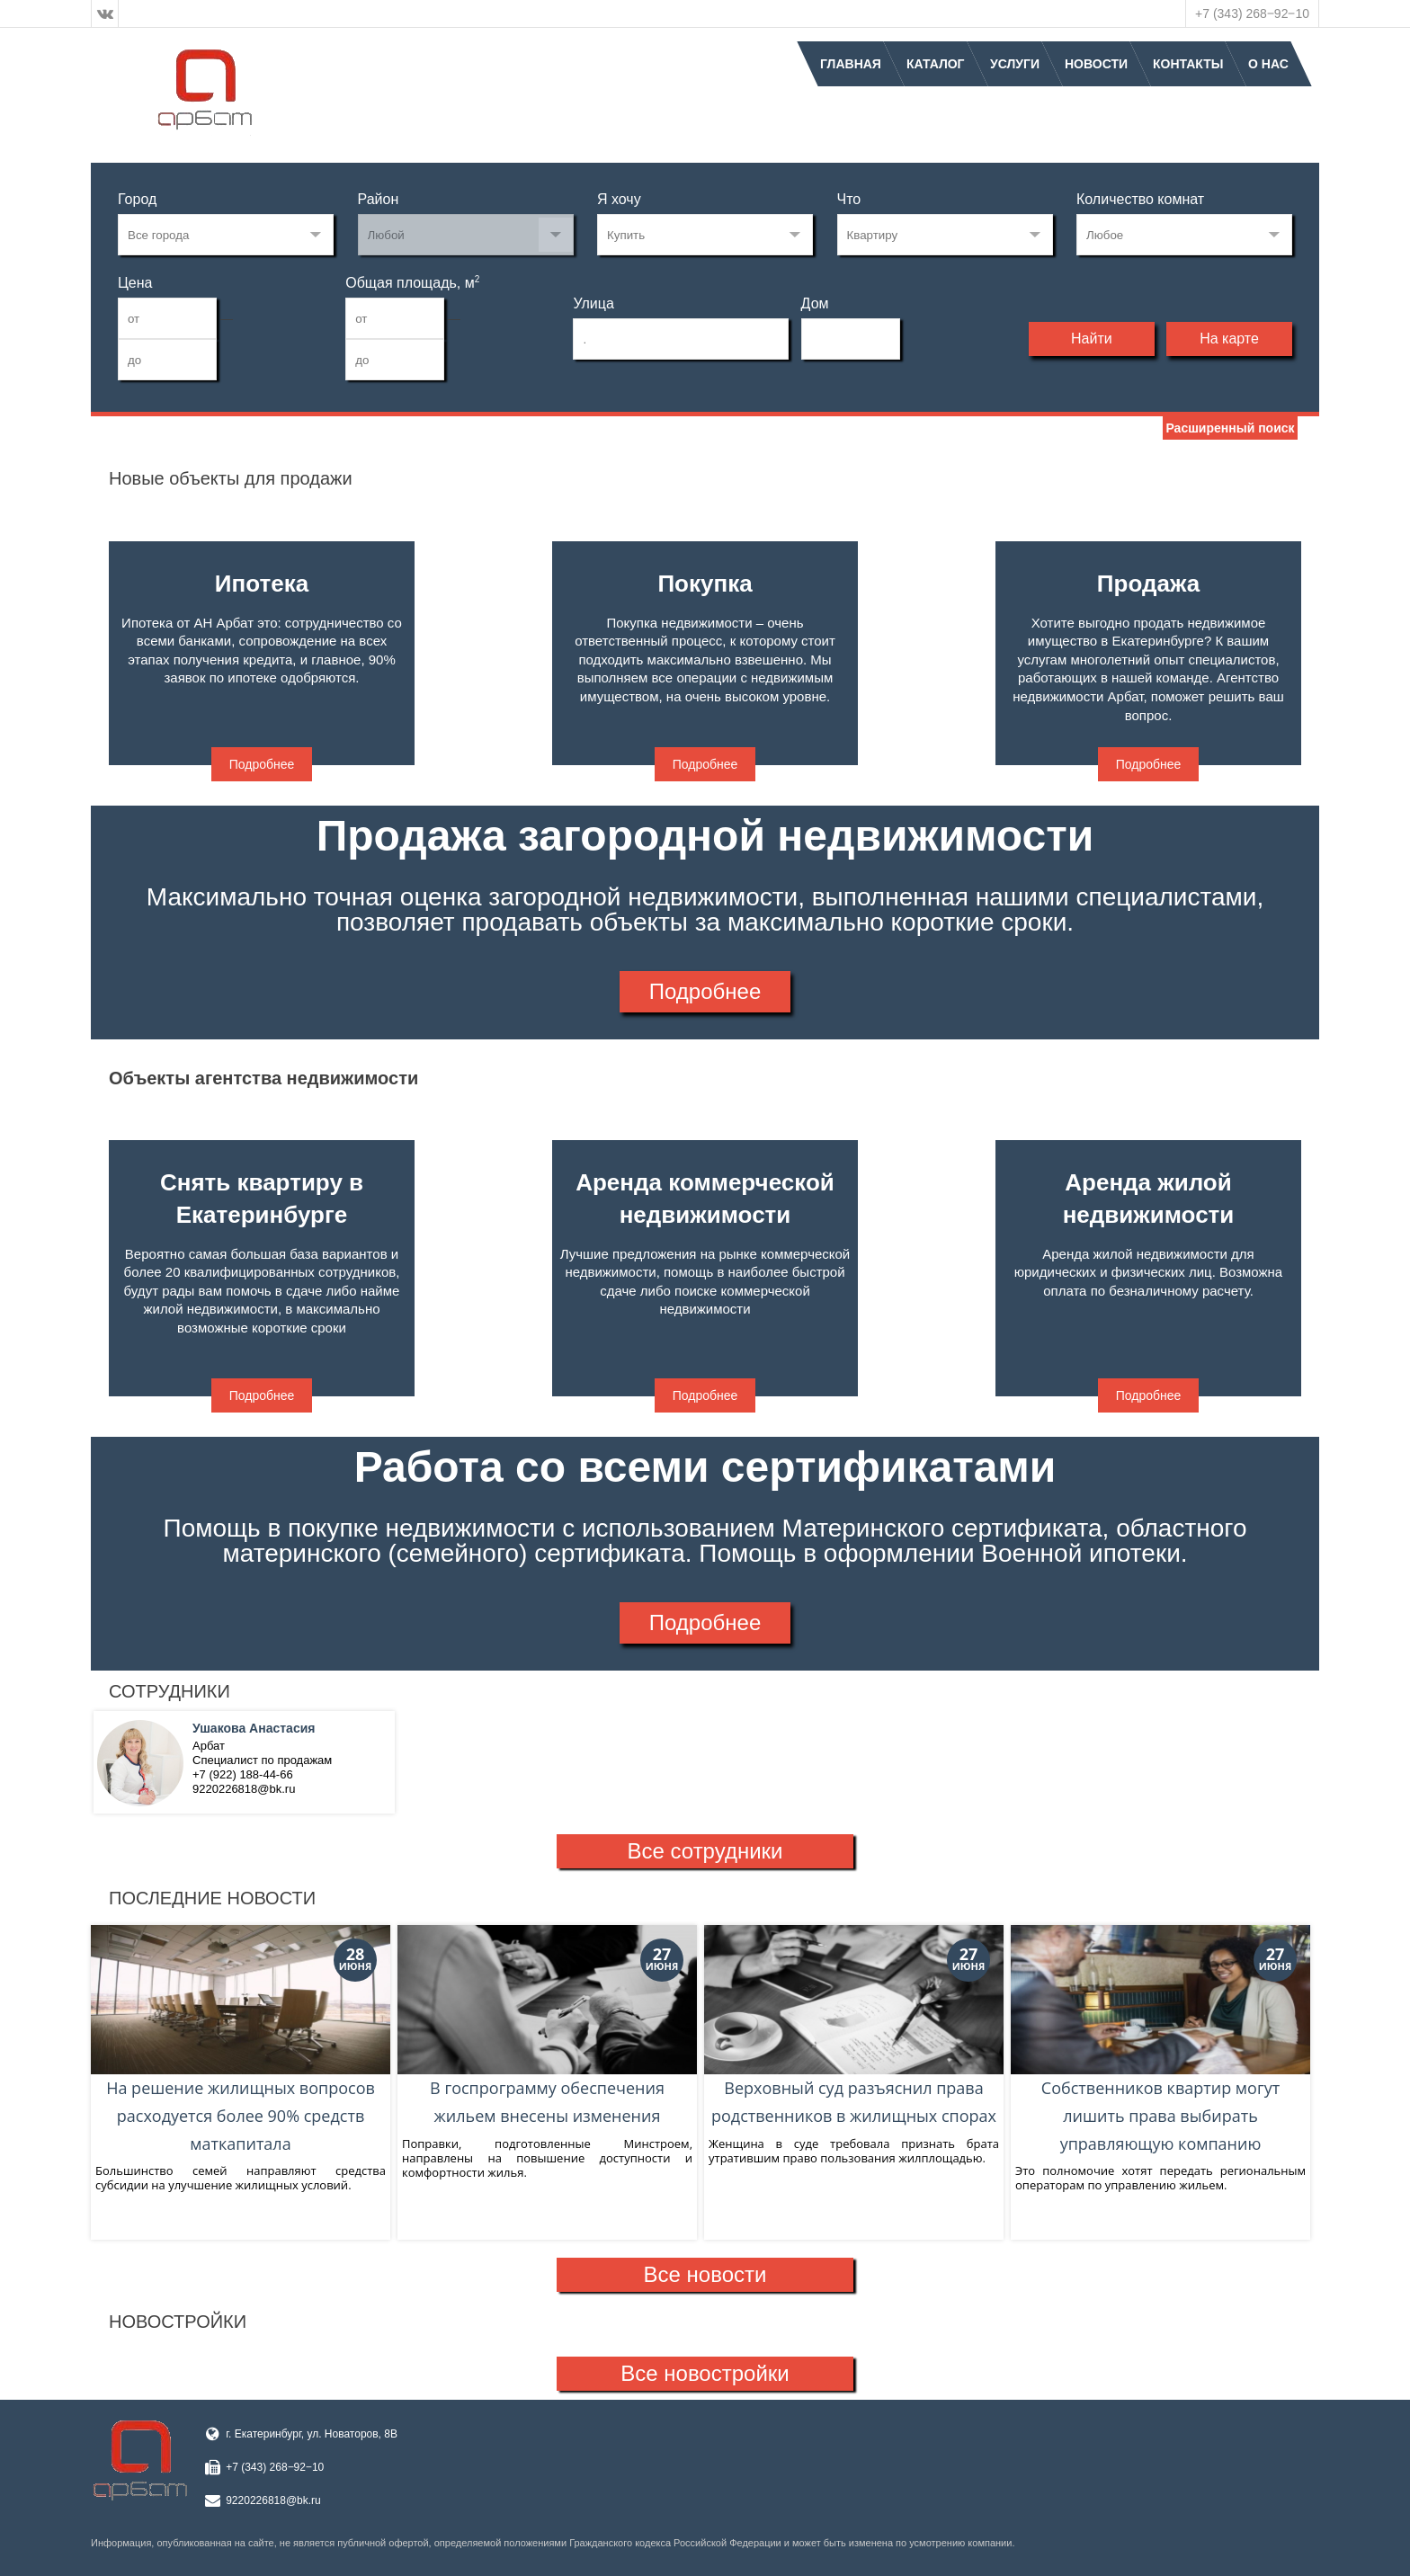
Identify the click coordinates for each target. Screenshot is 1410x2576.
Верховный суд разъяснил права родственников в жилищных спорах (854, 2026)
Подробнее (262, 764)
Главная (850, 64)
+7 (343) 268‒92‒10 (1252, 13)
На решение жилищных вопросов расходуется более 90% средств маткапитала (240, 2039)
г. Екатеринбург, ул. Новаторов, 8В (311, 2434)
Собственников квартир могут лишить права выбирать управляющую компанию (1160, 2039)
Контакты (1188, 64)
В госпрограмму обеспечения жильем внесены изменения (547, 2026)
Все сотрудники (705, 1851)
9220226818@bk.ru (273, 2500)
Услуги (1015, 64)
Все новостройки (704, 2373)
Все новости (705, 2274)
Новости (1096, 64)
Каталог (935, 64)
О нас (1268, 64)
